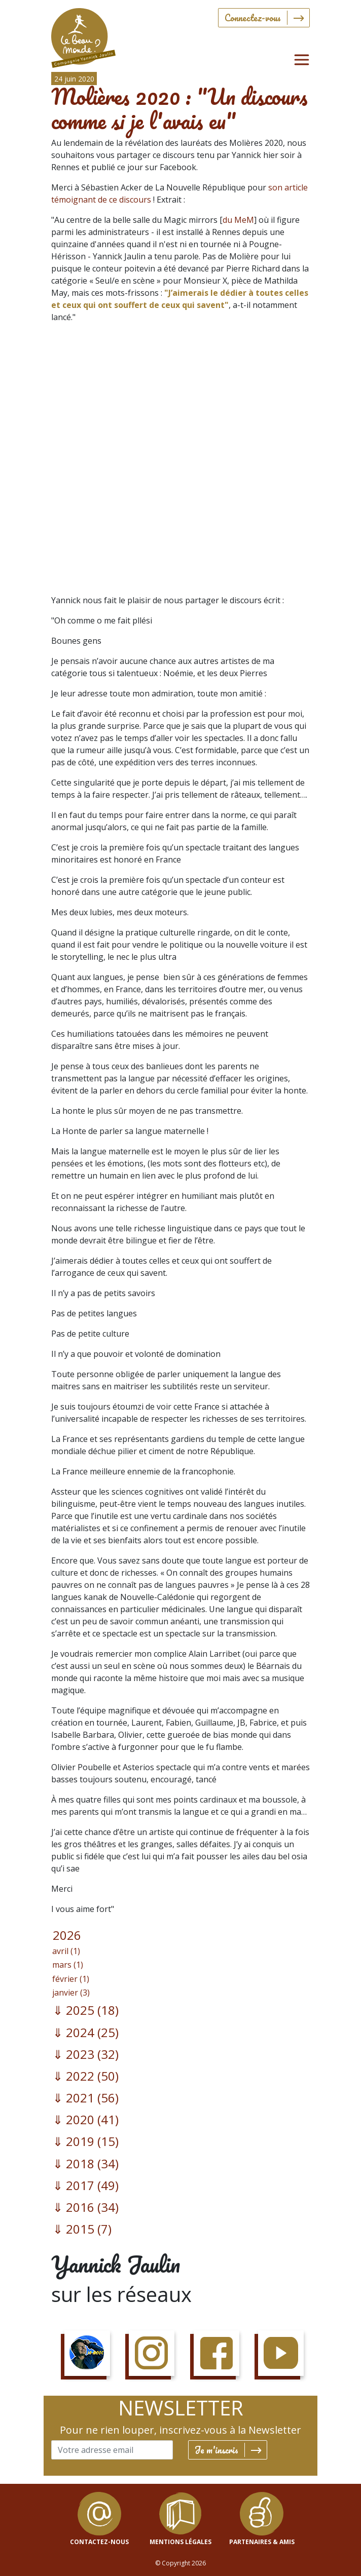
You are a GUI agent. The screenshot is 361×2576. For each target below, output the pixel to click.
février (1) (70, 1978)
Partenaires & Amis (262, 2542)
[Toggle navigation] (302, 60)
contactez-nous (99, 2542)
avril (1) (66, 1951)
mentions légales (180, 2542)
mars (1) (67, 1964)
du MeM (238, 219)
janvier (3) (71, 1992)
